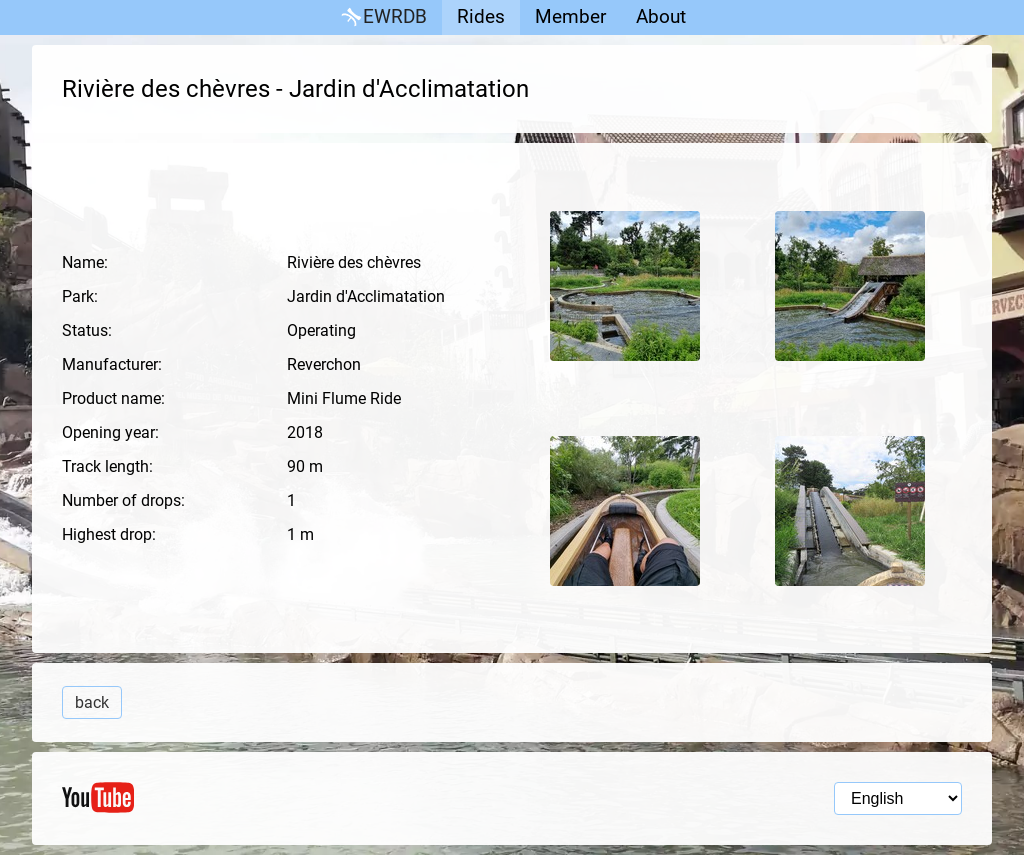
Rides (481, 16)
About (661, 16)
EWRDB (382, 17)
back (92, 702)
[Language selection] (898, 798)
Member (570, 16)
